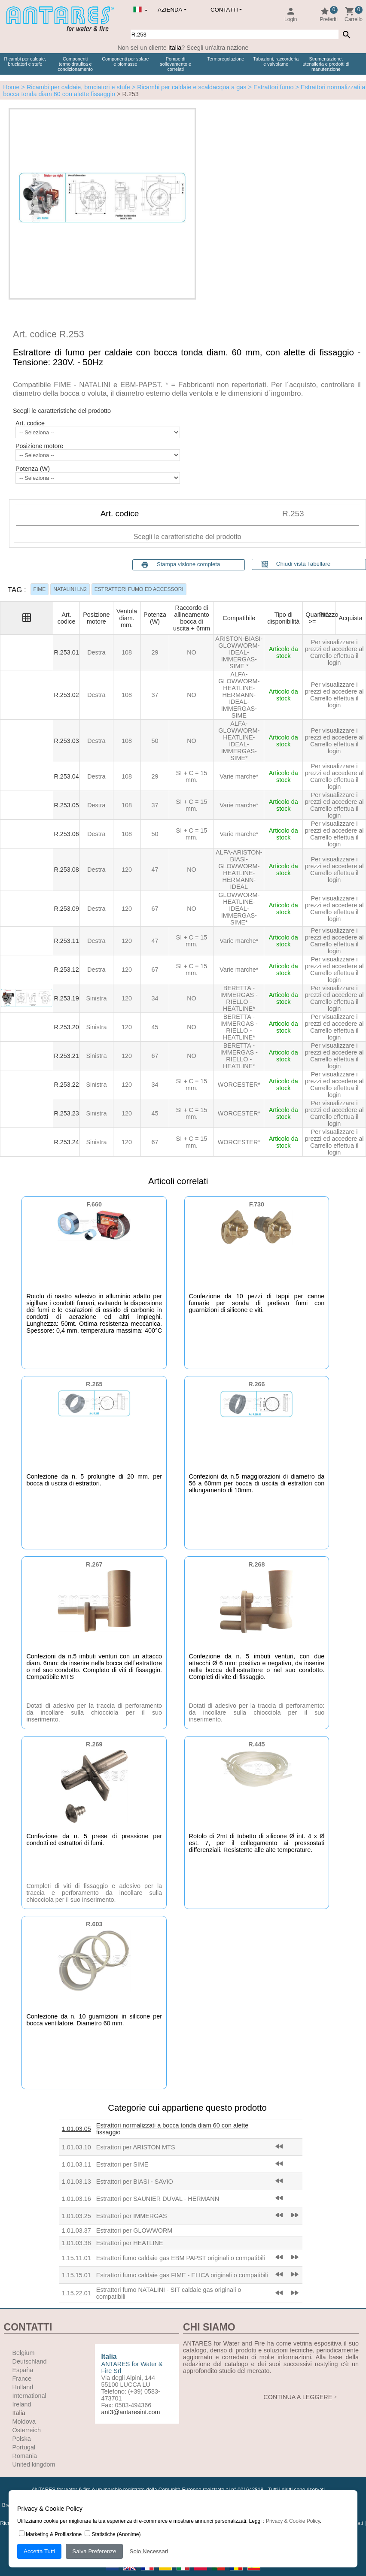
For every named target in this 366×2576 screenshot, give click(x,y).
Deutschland (29, 2361)
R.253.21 (66, 1055)
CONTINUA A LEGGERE (297, 2397)
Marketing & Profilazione (50, 2534)
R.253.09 (66, 908)
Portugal (24, 2447)
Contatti (224, 9)
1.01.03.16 (76, 2198)
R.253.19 (66, 998)
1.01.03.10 (76, 2147)
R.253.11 (66, 940)
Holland (23, 2387)
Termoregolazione (225, 58)
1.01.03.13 (76, 2181)
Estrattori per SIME (122, 2164)
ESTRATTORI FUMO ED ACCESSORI (139, 589)
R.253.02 (66, 694)
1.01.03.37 (76, 2230)
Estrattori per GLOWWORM (134, 2230)
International (29, 2395)
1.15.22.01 (76, 2293)
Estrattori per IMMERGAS (131, 2215)
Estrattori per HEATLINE (129, 2243)
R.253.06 (66, 833)
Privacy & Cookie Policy (293, 2521)
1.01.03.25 (76, 2215)
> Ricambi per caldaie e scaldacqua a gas (188, 87)
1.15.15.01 (76, 2275)
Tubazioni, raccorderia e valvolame (276, 61)
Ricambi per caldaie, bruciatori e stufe (25, 61)
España (23, 2370)
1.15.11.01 (76, 2258)
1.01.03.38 (76, 2243)
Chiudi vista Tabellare (295, 564)
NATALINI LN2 (70, 589)
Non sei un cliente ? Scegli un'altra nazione (182, 47)
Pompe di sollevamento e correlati (175, 64)
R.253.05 (66, 805)
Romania (24, 2455)
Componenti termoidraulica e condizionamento (75, 64)
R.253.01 (66, 652)
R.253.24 (66, 1142)
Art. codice (30, 423)
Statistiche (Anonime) (112, 2534)
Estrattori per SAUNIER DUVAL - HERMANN (157, 2198)
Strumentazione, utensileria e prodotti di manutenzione (326, 64)
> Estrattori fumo (270, 87)
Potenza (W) (32, 468)
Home (11, 87)
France (22, 2378)
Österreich (26, 2430)
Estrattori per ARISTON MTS (135, 2147)
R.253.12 (66, 969)
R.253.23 (66, 1113)
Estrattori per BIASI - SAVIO (134, 2181)
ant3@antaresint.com (130, 2412)
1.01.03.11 (76, 2164)
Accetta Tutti (39, 2551)
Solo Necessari (149, 2551)
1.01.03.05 (76, 2128)
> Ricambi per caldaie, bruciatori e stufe (75, 87)
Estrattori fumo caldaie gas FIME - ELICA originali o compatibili (182, 2275)
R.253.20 (66, 1027)
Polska (21, 2438)
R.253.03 (66, 740)
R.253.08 (66, 869)
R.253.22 (66, 1084)
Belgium (23, 2352)
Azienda (170, 9)
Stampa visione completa (188, 564)
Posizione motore (39, 445)
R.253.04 (66, 776)
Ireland (21, 2404)
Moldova (24, 2421)
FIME (40, 589)
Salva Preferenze (94, 2551)
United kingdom (33, 2464)
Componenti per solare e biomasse (125, 61)
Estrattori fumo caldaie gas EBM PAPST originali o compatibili (180, 2258)
